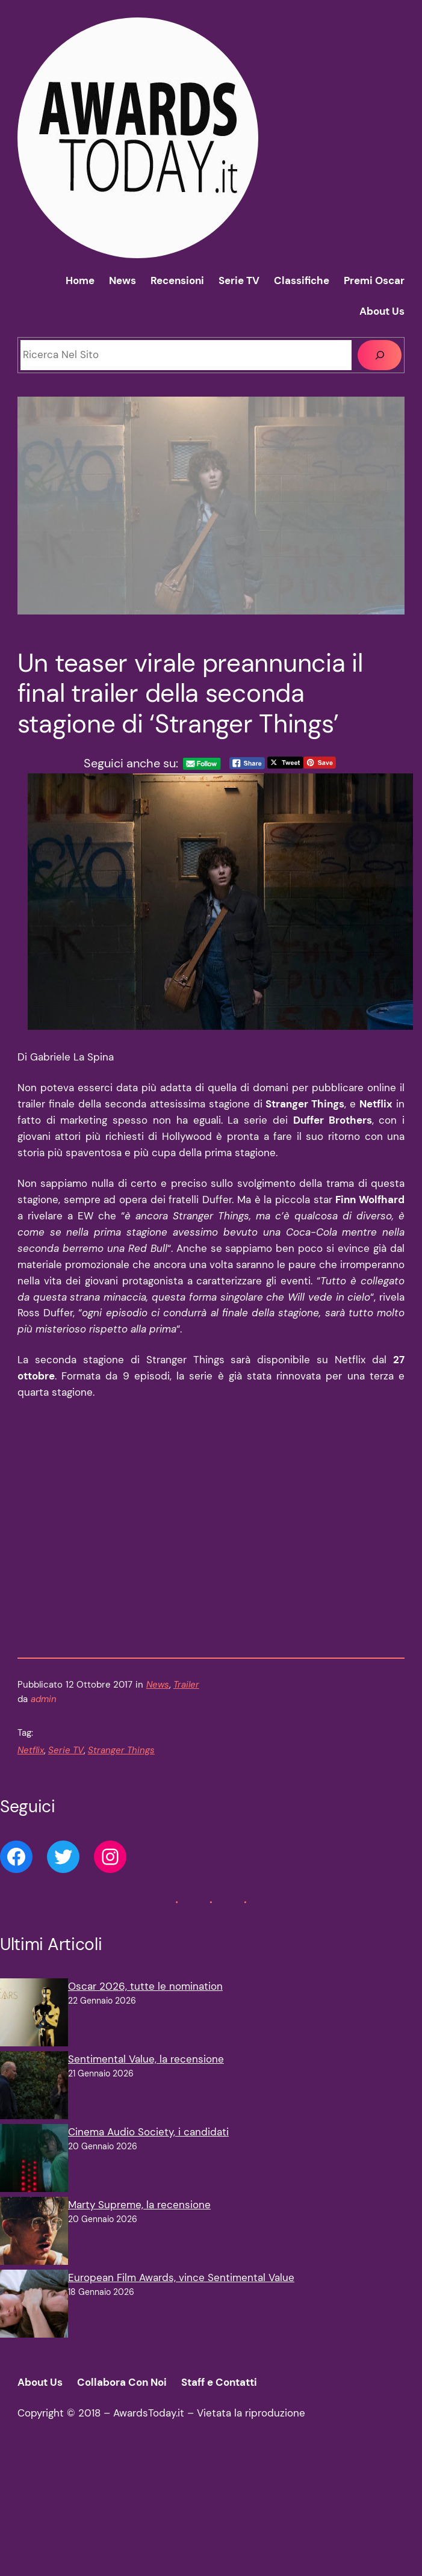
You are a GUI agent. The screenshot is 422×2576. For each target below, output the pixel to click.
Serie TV (66, 1750)
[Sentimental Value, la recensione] (34, 2087)
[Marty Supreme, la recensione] (34, 2233)
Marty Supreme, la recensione (139, 2204)
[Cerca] (380, 355)
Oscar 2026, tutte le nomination (145, 1986)
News (157, 1685)
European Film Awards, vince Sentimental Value (181, 2277)
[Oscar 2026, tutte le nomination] (34, 2014)
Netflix (30, 1750)
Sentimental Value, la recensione (146, 2059)
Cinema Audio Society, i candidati (148, 2131)
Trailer (186, 1685)
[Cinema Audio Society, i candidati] (34, 2160)
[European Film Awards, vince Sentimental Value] (34, 2306)
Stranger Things (121, 1750)
